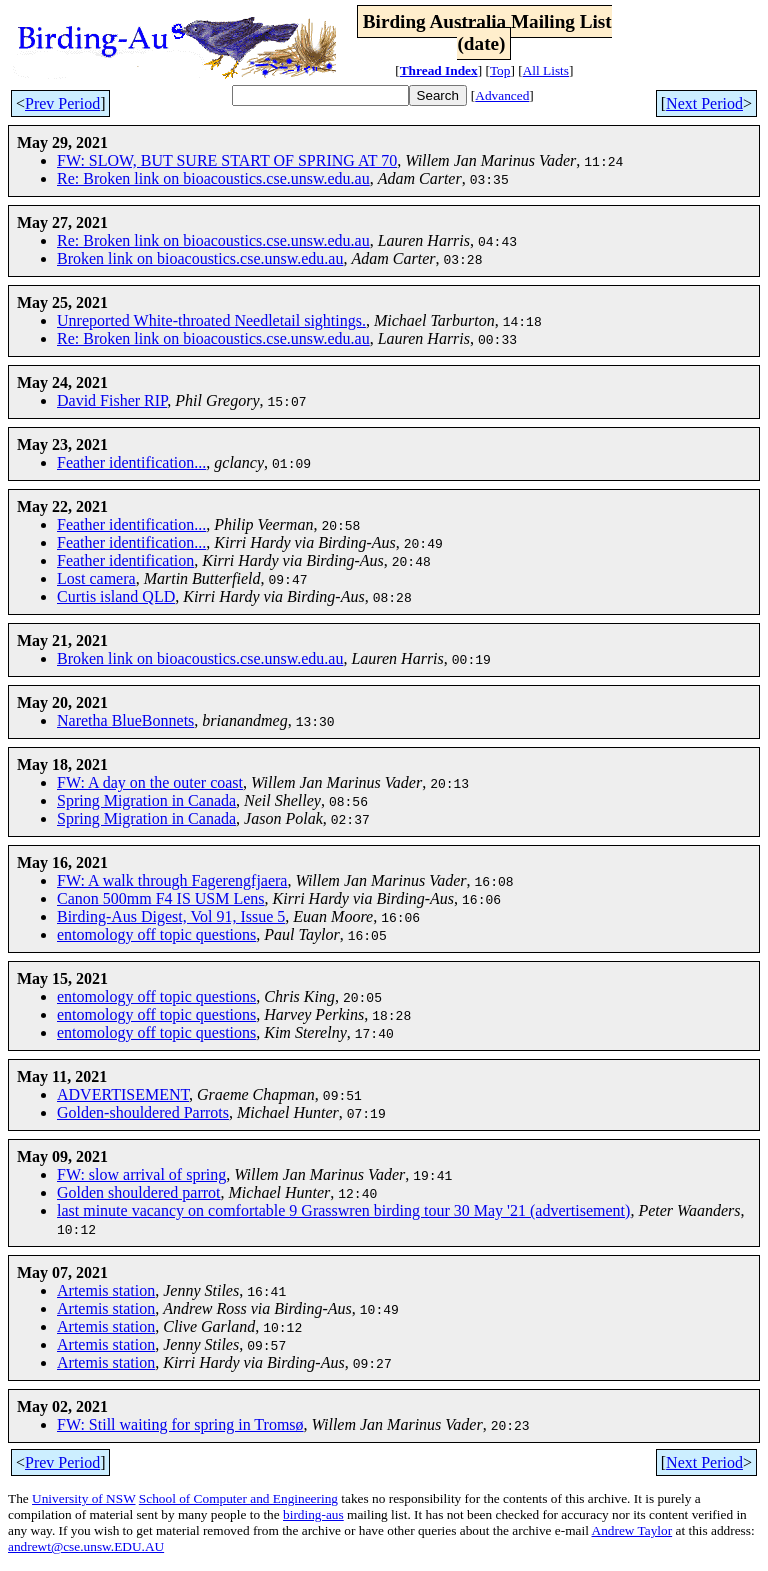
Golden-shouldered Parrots (143, 1112)
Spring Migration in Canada (146, 800)
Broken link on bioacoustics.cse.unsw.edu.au (200, 258)
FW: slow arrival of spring (141, 1174)
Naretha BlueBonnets (125, 720)
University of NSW (83, 1498)
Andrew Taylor (632, 1530)
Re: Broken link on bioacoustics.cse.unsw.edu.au (213, 178)
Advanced (502, 95)
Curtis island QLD (116, 596)
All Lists (546, 70)
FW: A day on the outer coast (150, 782)
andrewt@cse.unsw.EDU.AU (86, 1546)
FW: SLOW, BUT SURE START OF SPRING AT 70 (227, 160)
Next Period (704, 103)
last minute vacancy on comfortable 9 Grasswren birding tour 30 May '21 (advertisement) (343, 1210)
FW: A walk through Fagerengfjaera (172, 880)
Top (500, 70)
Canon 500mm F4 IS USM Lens (161, 898)
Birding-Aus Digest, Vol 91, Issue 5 (171, 916)
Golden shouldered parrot (139, 1192)
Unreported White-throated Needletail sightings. (211, 320)
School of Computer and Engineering (238, 1498)
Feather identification (125, 560)
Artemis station (106, 1290)
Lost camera (96, 578)
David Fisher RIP (112, 400)
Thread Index (439, 70)
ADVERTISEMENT (123, 1094)
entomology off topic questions (156, 934)
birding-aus (313, 1514)
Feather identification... (131, 462)
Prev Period (62, 103)
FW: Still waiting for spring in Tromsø (180, 1424)
